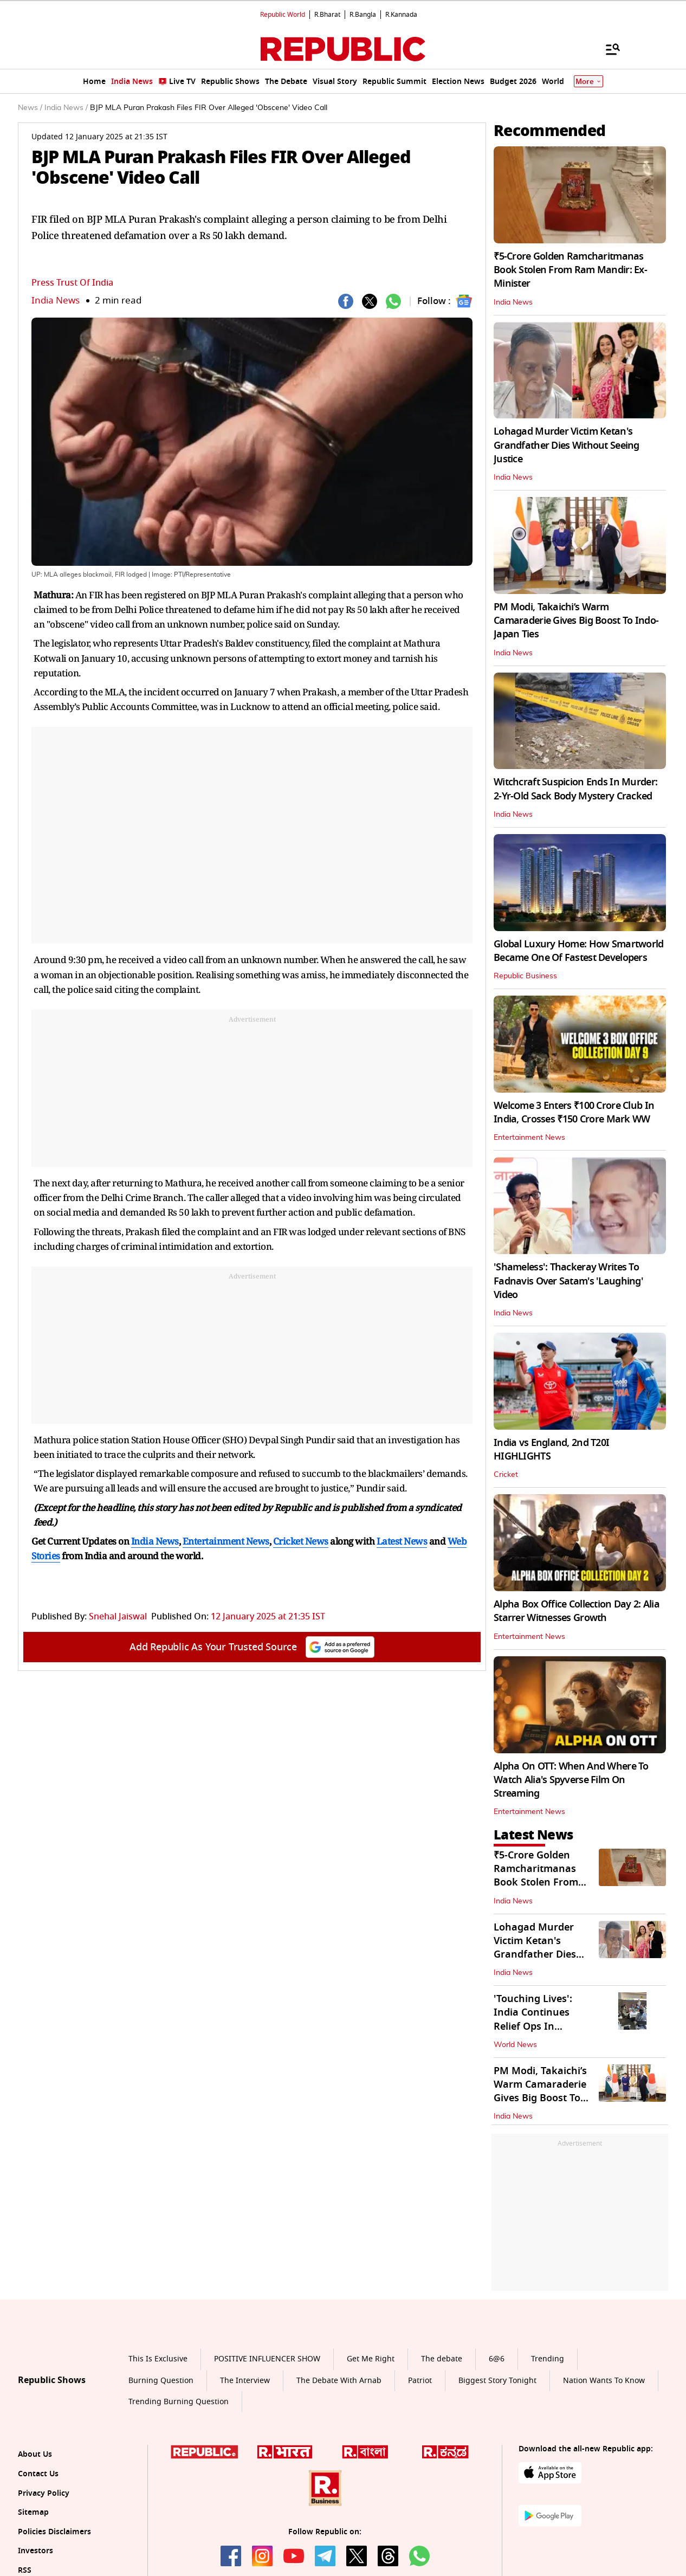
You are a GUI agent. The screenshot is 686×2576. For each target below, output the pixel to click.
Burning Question (160, 2380)
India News (55, 300)
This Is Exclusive (157, 2359)
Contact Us (38, 2474)
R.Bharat (327, 15)
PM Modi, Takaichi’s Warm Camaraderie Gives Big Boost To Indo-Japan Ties (576, 620)
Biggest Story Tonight (497, 2380)
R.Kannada (401, 15)
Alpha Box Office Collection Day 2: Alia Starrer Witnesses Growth (576, 1611)
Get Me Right (370, 2359)
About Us (35, 2454)
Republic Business (525, 976)
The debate (441, 2359)
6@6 (496, 2359)
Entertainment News (529, 1137)
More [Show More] (588, 81)
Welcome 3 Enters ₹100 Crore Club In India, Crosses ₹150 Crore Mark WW (574, 1112)
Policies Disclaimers (54, 2532)
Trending (547, 2359)
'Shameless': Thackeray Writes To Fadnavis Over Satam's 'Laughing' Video (568, 1280)
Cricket (506, 1475)
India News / (66, 108)
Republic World (282, 15)
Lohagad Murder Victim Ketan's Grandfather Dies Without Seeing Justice (566, 445)
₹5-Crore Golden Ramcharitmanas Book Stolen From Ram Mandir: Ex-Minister (570, 269)
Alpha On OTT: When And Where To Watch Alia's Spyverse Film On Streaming (571, 1779)
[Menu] (607, 49)
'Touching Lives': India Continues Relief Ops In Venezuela (533, 2019)
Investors (35, 2550)
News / (30, 108)
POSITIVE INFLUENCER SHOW (267, 2359)
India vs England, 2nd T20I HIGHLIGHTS (551, 1449)
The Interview (245, 2380)
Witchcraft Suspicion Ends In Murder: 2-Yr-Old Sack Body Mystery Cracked (575, 789)
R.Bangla (363, 15)
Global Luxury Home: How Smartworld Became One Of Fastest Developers (579, 951)
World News (515, 2045)
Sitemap (33, 2512)
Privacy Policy (43, 2493)
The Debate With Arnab (338, 2380)
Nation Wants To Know (604, 2380)
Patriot (420, 2380)
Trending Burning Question (178, 2401)
